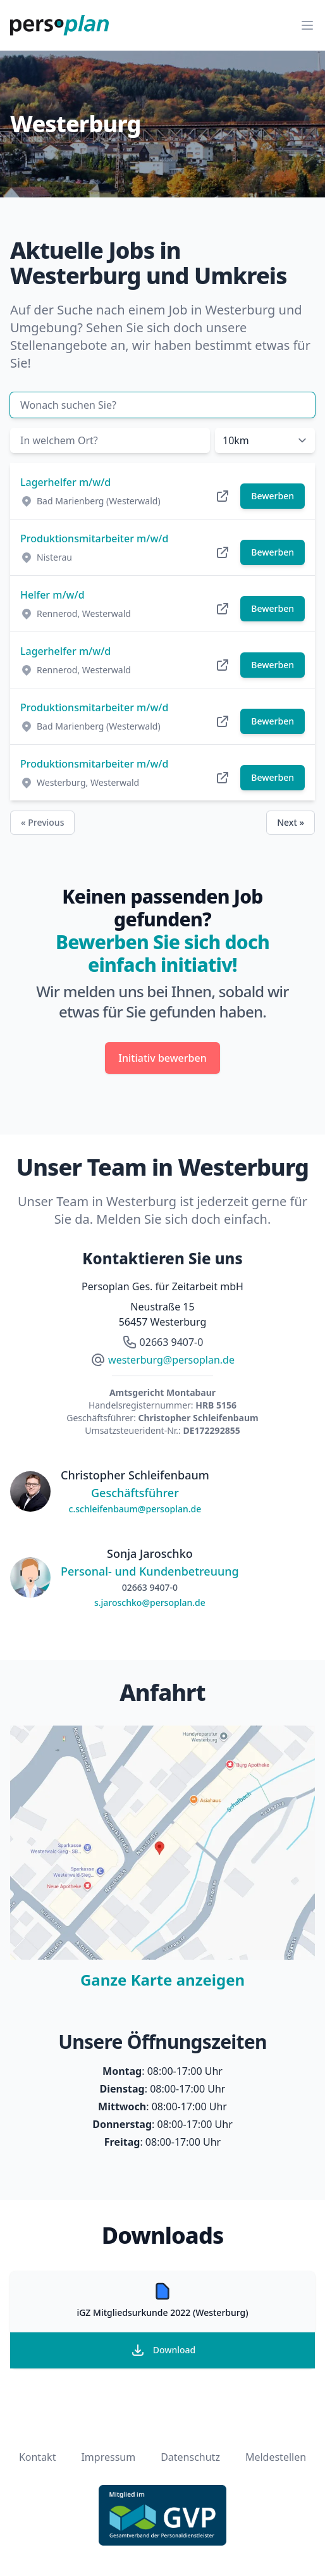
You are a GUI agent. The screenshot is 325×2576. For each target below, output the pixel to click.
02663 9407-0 (172, 1342)
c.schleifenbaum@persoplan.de (135, 1509)
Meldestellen (275, 2457)
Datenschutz (190, 2457)
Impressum (108, 2457)
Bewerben (272, 496)
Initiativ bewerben (162, 1058)
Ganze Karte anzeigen (162, 1980)
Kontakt (37, 2457)
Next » (290, 822)
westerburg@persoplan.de (171, 1360)
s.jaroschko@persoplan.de (149, 1602)
